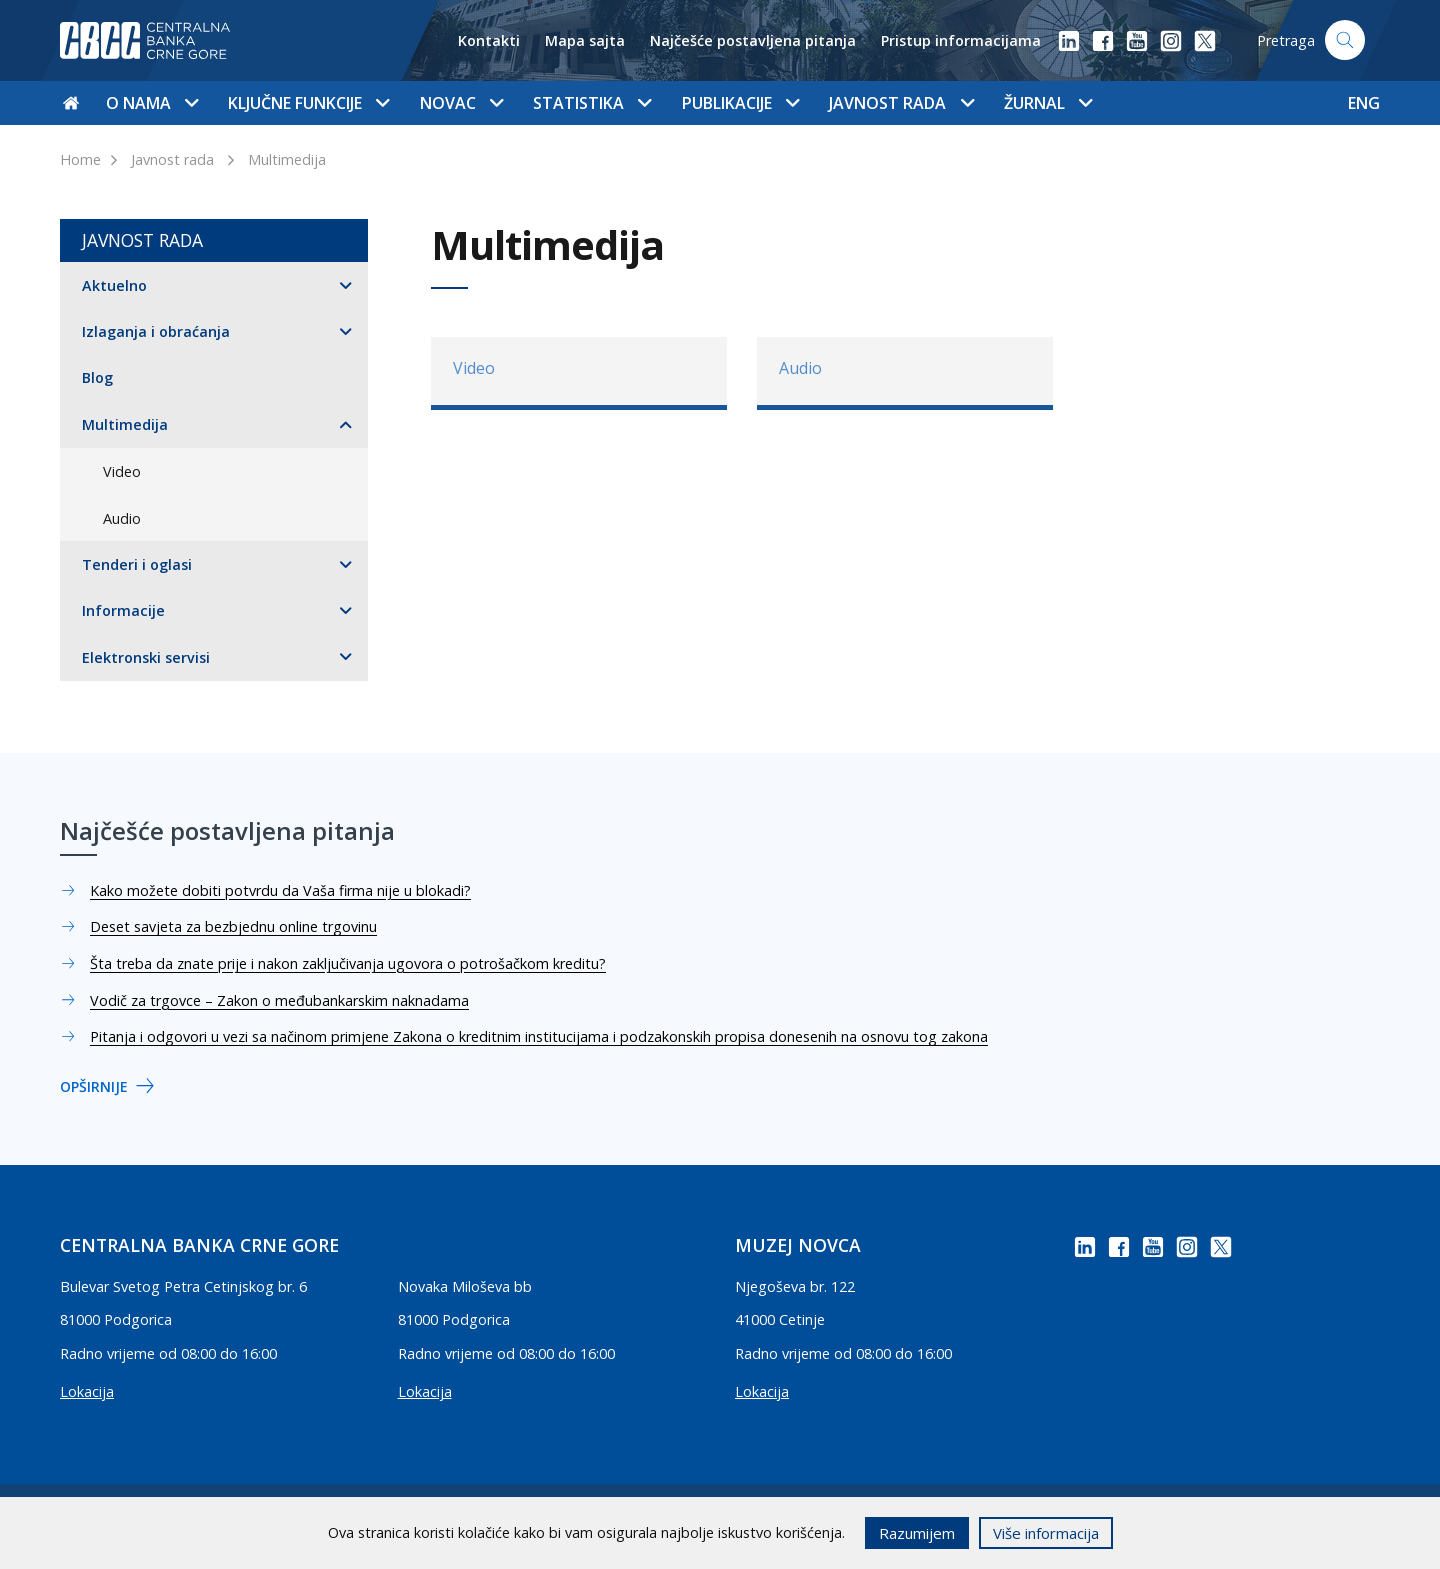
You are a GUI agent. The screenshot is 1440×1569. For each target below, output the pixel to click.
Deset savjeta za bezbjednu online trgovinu (233, 926)
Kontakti (489, 40)
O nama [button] (152, 103)
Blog (97, 377)
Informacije (123, 610)
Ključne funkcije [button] (308, 103)
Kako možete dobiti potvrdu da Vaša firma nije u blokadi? (280, 890)
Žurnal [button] (1048, 103)
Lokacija (87, 1391)
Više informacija (1046, 1533)
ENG (1364, 103)
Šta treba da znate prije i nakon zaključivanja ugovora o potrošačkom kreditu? (348, 963)
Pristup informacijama (961, 40)
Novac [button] (461, 103)
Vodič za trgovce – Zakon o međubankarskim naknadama (279, 1000)
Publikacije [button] (740, 103)
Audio (122, 518)
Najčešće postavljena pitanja (753, 40)
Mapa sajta (585, 40)
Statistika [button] (592, 103)
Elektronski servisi (146, 657)
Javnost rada (172, 159)
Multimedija (287, 159)
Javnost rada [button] (901, 103)
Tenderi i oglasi (137, 564)
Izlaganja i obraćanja (156, 331)
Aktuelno (114, 285)
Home (80, 159)
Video (122, 471)
